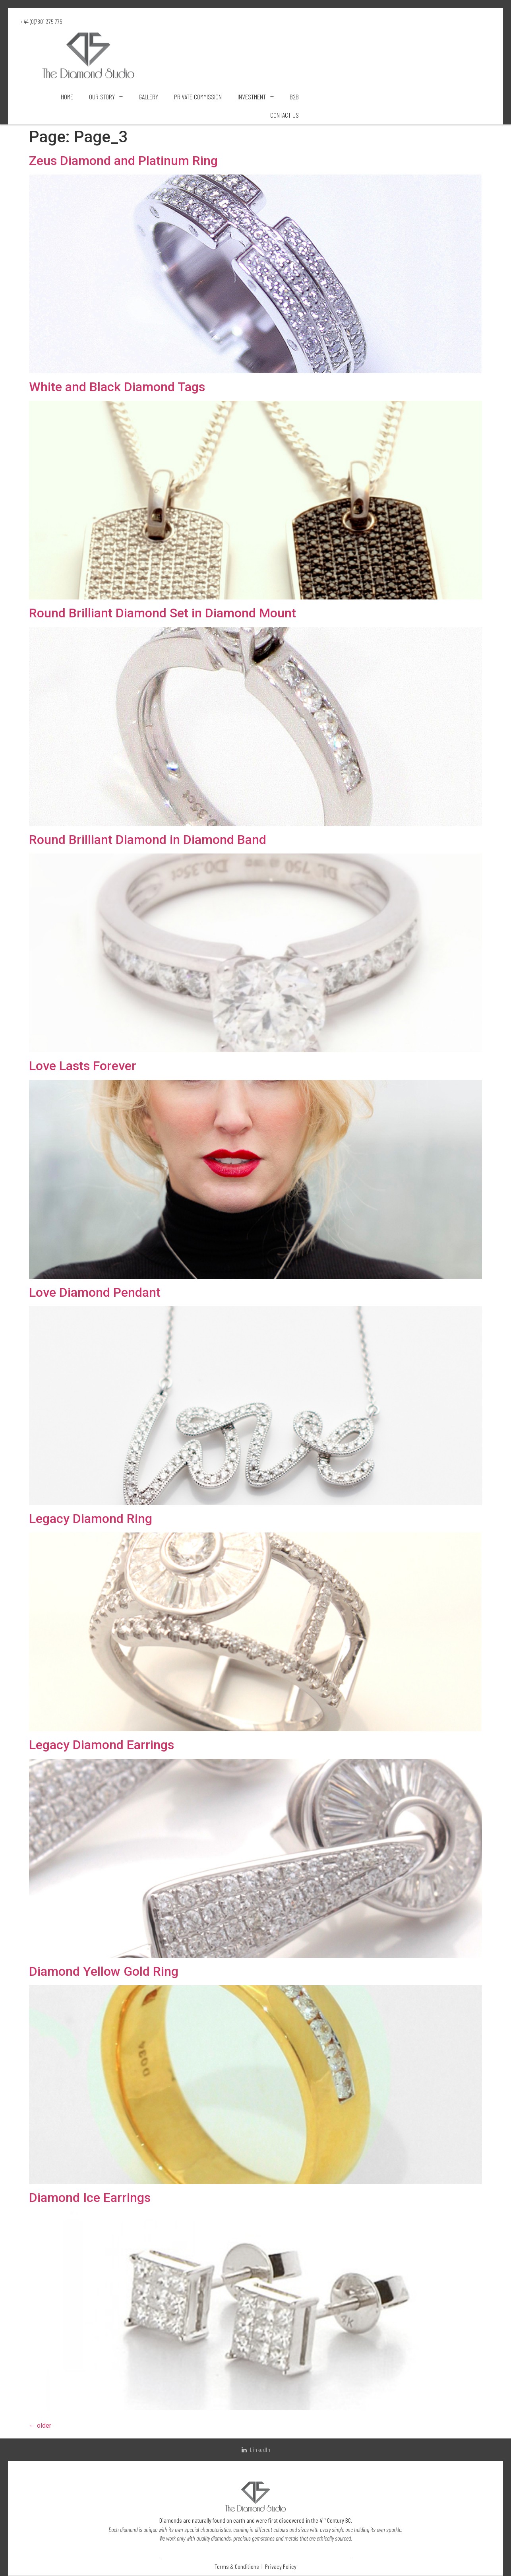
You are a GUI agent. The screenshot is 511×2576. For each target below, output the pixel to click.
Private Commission (198, 96)
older (40, 2425)
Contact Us (284, 115)
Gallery (148, 96)
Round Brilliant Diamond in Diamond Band (147, 839)
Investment (256, 96)
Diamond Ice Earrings (90, 2197)
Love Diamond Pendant (95, 1292)
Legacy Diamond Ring (90, 1518)
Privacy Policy (280, 2566)
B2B (294, 96)
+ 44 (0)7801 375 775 (41, 21)
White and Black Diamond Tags (117, 386)
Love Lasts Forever (82, 1065)
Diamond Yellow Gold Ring (103, 1971)
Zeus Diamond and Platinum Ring (123, 160)
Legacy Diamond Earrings (101, 1744)
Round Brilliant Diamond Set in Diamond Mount (162, 613)
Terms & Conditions (237, 2566)
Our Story (106, 96)
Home (67, 96)
